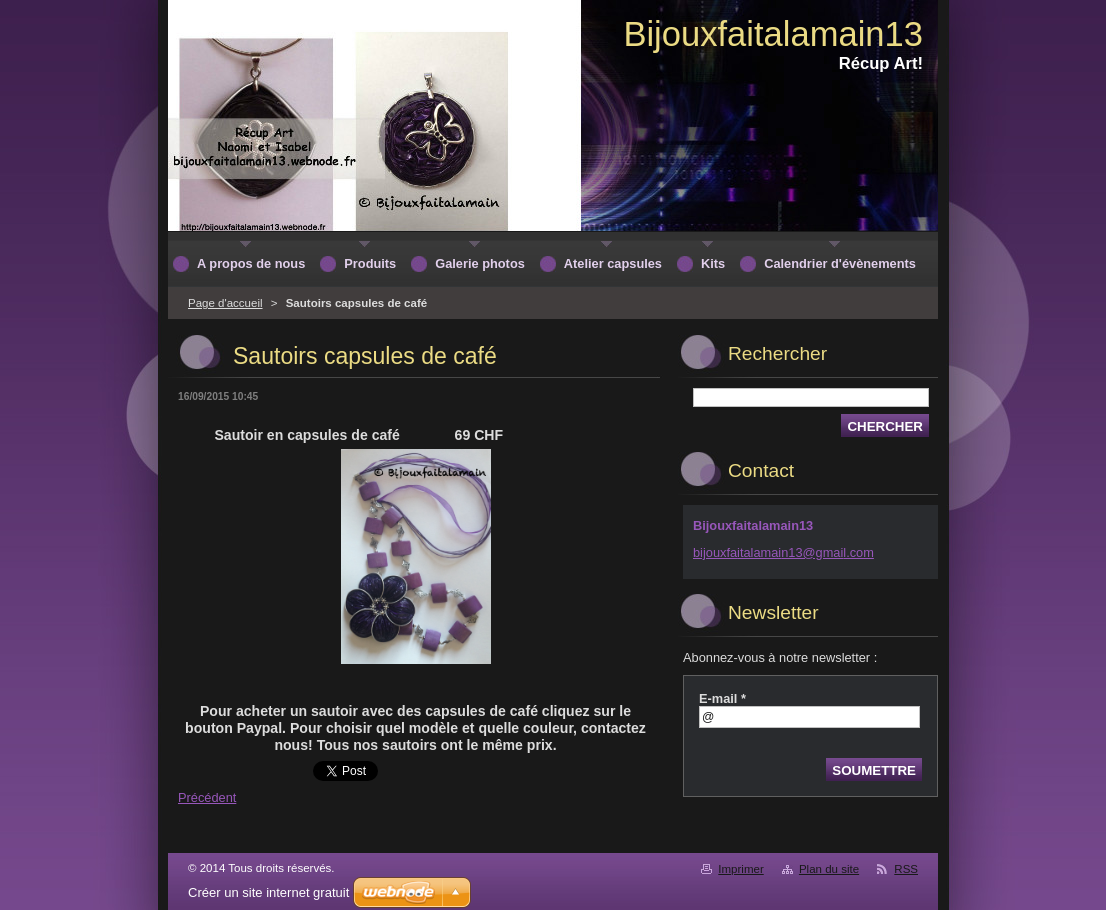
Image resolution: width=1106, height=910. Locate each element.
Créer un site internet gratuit (268, 892)
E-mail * (722, 698)
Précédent (207, 797)
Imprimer (740, 869)
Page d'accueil (225, 303)
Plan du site (829, 869)
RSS (906, 869)
